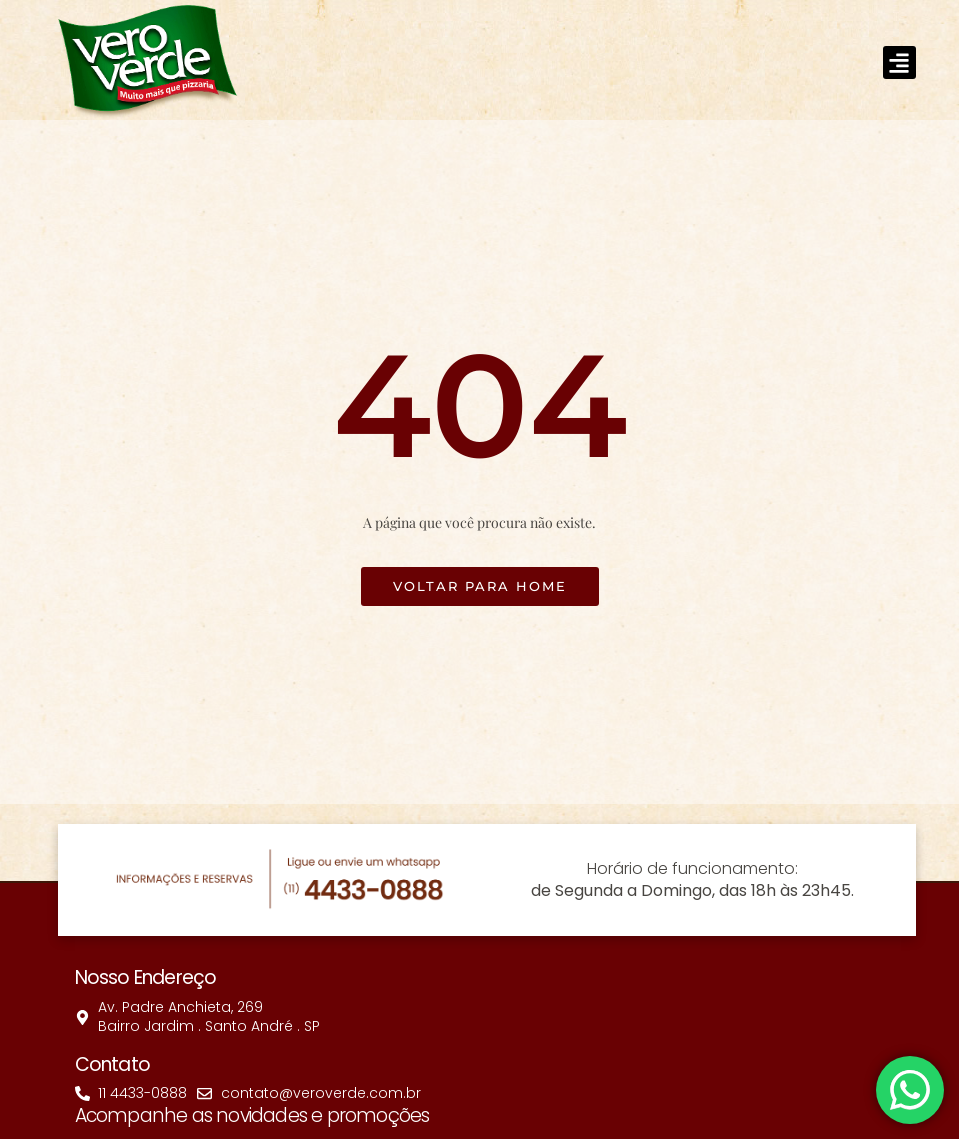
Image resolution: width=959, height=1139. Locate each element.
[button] (899, 62)
